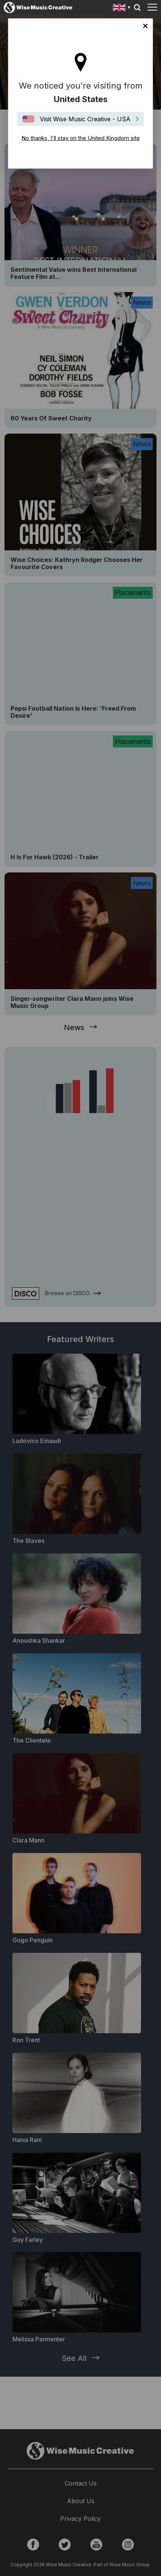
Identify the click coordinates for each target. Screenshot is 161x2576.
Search (137, 7)
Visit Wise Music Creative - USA (85, 119)
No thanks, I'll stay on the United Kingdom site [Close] (146, 26)
